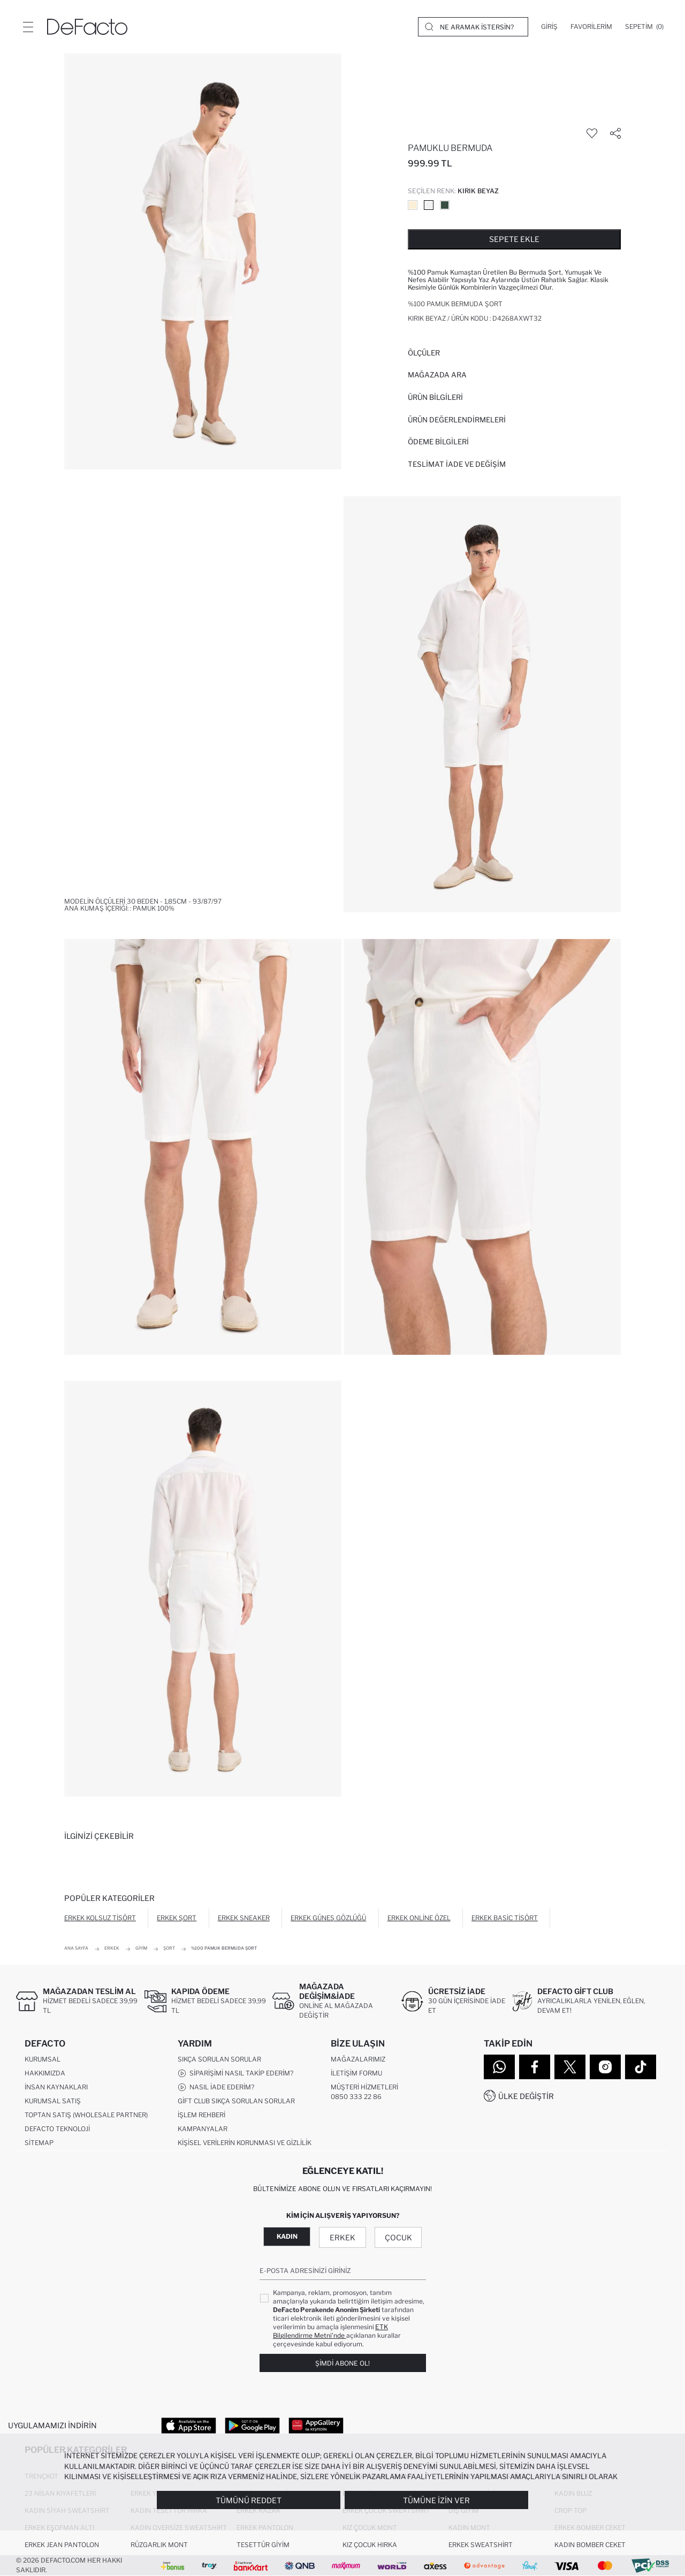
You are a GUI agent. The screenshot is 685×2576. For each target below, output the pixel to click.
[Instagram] (605, 2067)
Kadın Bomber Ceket (590, 2545)
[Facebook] (534, 2067)
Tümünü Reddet (248, 2500)
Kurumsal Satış (53, 2101)
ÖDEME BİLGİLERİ (438, 441)
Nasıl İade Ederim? (216, 2087)
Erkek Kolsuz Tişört (100, 1918)
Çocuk (398, 2237)
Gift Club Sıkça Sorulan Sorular (236, 2101)
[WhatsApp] (499, 2067)
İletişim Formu (356, 2073)
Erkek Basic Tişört (504, 1918)
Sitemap (39, 2143)
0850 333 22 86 (356, 2097)
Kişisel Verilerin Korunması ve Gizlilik (244, 2143)
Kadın (287, 2236)
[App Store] (188, 2425)
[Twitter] (569, 2067)
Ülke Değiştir (526, 2096)
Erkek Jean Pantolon (62, 2545)
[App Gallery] (316, 2425)
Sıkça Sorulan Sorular (219, 2059)
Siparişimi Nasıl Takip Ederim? (235, 2073)
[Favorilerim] (591, 27)
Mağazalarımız (358, 2059)
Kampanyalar (202, 2129)
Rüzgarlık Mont (159, 2545)
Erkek (342, 2237)
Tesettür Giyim (263, 2545)
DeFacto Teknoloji (57, 2129)
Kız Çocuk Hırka (369, 2545)
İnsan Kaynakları (56, 2087)
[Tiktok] (640, 2067)
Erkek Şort (176, 1918)
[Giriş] (549, 27)
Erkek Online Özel (419, 1918)
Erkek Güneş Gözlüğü (328, 1918)
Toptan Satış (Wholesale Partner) (86, 2115)
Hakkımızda (45, 2073)
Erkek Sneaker (244, 1918)
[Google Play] (252, 2425)
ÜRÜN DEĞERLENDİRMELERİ (457, 419)
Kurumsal (42, 2059)
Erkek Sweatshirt (480, 2545)
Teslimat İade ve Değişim (457, 464)
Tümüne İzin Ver (436, 2500)
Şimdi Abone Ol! (342, 2363)
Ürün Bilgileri (435, 397)
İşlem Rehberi (201, 2115)
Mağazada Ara (437, 374)
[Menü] (27, 26)
